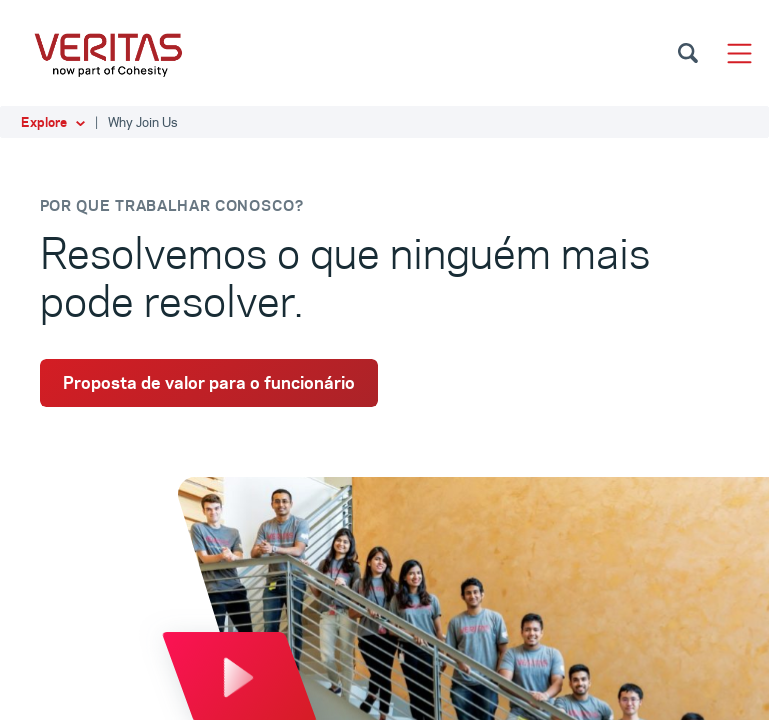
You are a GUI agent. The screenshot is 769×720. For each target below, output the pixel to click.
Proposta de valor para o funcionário (209, 383)
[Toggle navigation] (739, 53)
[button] (384, 122)
